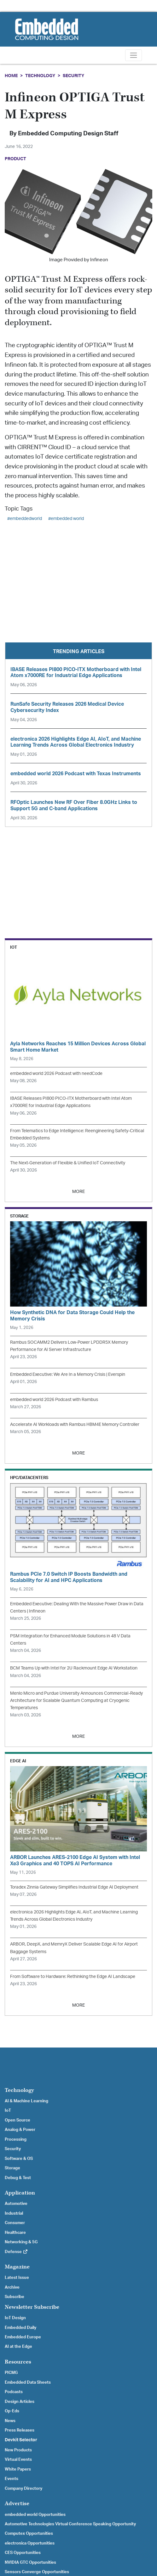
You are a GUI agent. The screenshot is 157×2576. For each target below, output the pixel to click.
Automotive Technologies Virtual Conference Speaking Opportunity (70, 2524)
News (10, 2421)
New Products (18, 2450)
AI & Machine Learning (26, 2101)
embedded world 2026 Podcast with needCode (56, 1073)
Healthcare (15, 2232)
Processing (15, 2139)
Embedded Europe (23, 2337)
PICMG (11, 2373)
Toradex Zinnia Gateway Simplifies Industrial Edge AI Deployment (74, 1887)
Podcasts (14, 2392)
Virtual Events (18, 2459)
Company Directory (23, 2488)
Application (20, 2192)
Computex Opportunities (29, 2533)
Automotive (16, 2204)
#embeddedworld (24, 518)
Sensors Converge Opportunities (37, 2572)
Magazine (17, 2266)
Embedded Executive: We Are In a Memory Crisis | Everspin (67, 1374)
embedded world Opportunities (35, 2515)
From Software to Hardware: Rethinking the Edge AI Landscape (72, 1976)
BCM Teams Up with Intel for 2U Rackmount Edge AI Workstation (73, 1668)
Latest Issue (17, 2277)
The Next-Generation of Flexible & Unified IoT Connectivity (67, 1163)
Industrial (14, 2213)
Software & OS (19, 2159)
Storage (12, 2168)
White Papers (18, 2469)
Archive (12, 2287)
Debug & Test (18, 2178)
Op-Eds (12, 2411)
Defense (16, 2252)
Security (73, 75)
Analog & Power (20, 2130)
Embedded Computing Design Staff (68, 134)
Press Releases (19, 2430)
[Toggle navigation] (133, 55)
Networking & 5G (21, 2242)
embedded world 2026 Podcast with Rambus (54, 1399)
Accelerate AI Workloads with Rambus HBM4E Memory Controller (74, 1424)
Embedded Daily (20, 2328)
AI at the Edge (18, 2346)
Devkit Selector (21, 2440)
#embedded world (66, 518)
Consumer (15, 2223)
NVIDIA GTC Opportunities (30, 2562)
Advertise (17, 2503)
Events (11, 2479)
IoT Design (15, 2318)
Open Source (17, 2120)
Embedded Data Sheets (28, 2382)
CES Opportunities (23, 2553)
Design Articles (19, 2402)
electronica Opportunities (30, 2543)
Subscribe (14, 2297)
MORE (78, 1191)
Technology (40, 75)
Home (11, 75)
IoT (8, 2110)
